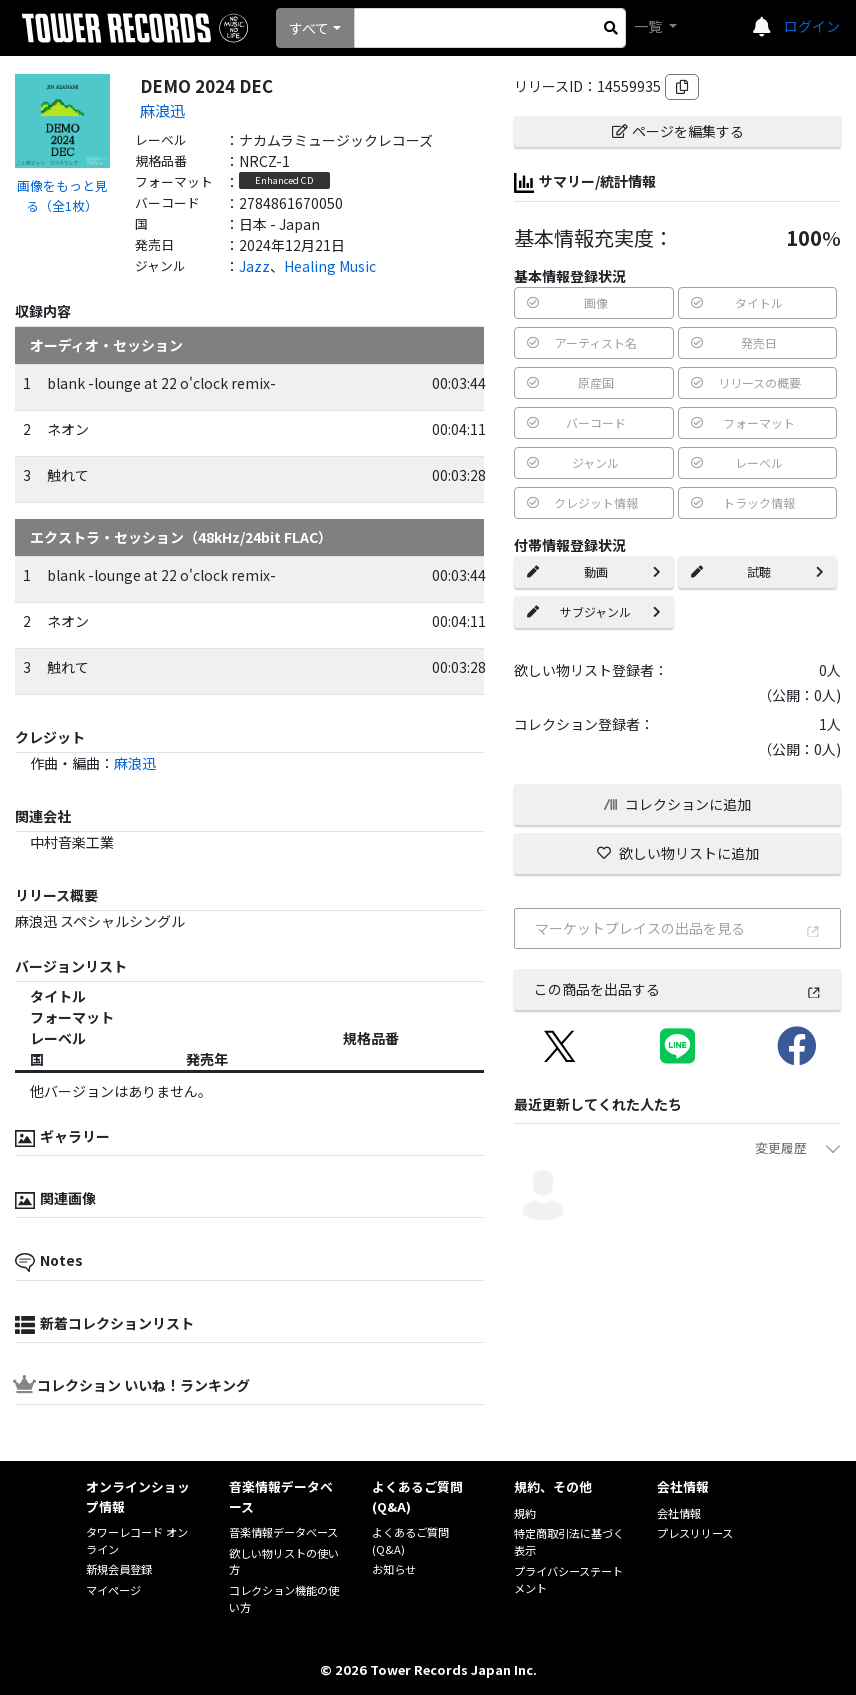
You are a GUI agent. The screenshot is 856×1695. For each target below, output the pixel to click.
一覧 (649, 26)
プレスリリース (695, 1533)
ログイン (812, 26)
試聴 (757, 571)
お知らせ (394, 1569)
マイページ (113, 1590)
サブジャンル (593, 611)
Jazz (254, 266)
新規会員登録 (119, 1569)
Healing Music (330, 266)
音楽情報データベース (283, 1532)
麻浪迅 (162, 110)
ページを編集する (678, 131)
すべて (309, 28)
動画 (593, 571)
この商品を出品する (678, 989)
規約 (525, 1513)
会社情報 (679, 1513)
